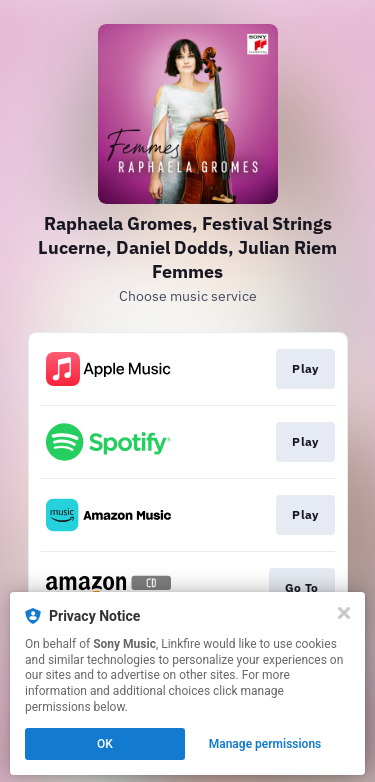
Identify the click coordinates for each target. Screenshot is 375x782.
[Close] (344, 613)
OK (105, 744)
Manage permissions (265, 744)
